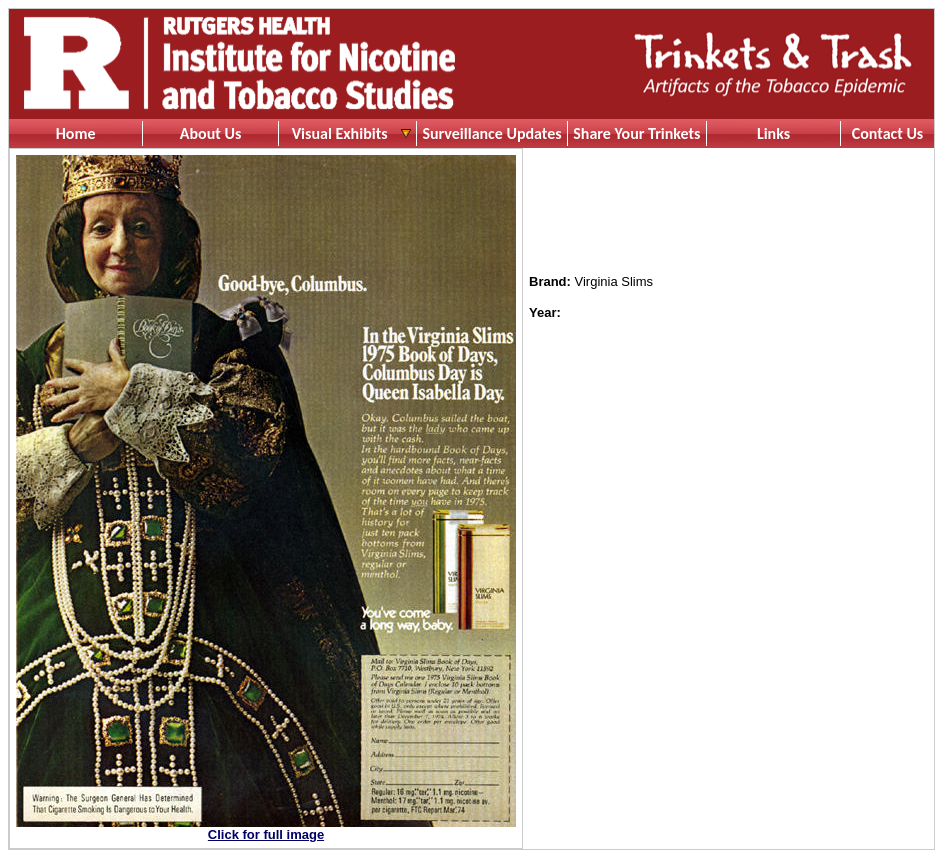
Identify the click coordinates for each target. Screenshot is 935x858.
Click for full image (266, 834)
